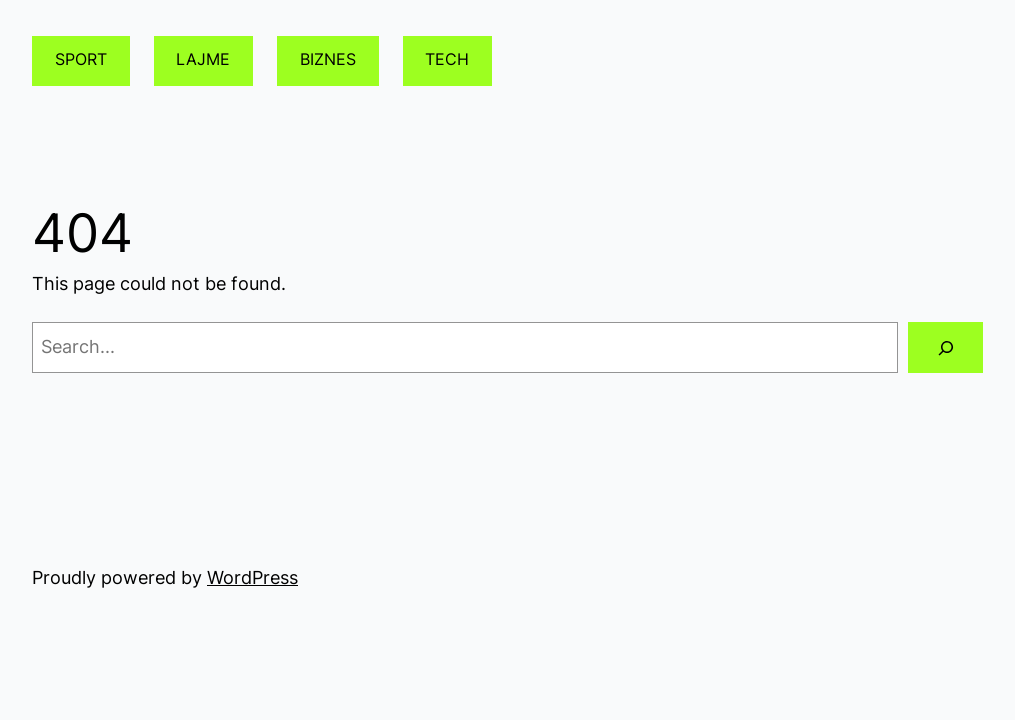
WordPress (252, 577)
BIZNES (328, 59)
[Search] (945, 347)
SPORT (81, 59)
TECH (447, 59)
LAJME (203, 59)
